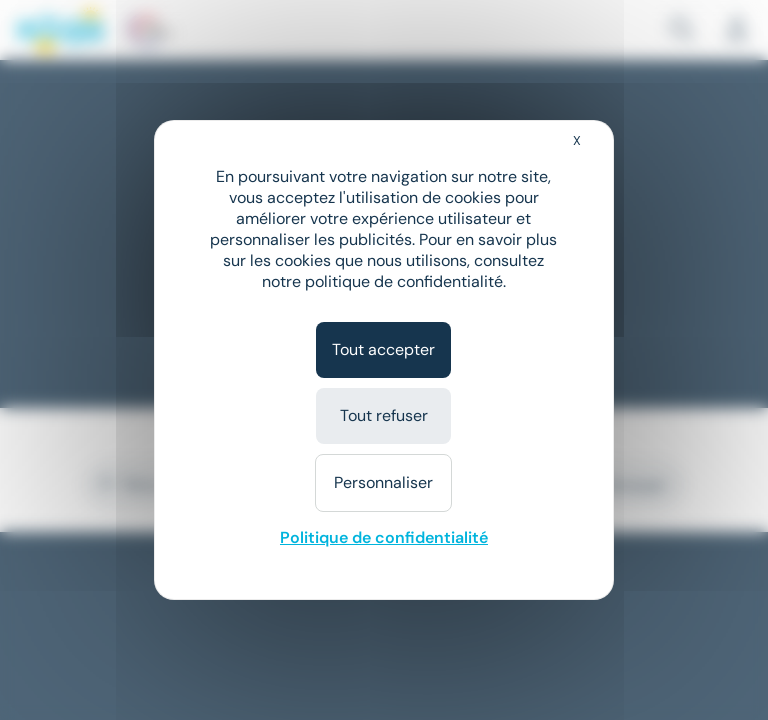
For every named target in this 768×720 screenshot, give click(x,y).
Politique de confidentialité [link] (384, 537)
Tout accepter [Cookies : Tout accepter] (383, 349)
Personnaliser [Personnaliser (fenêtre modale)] (383, 482)
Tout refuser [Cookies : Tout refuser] (384, 415)
